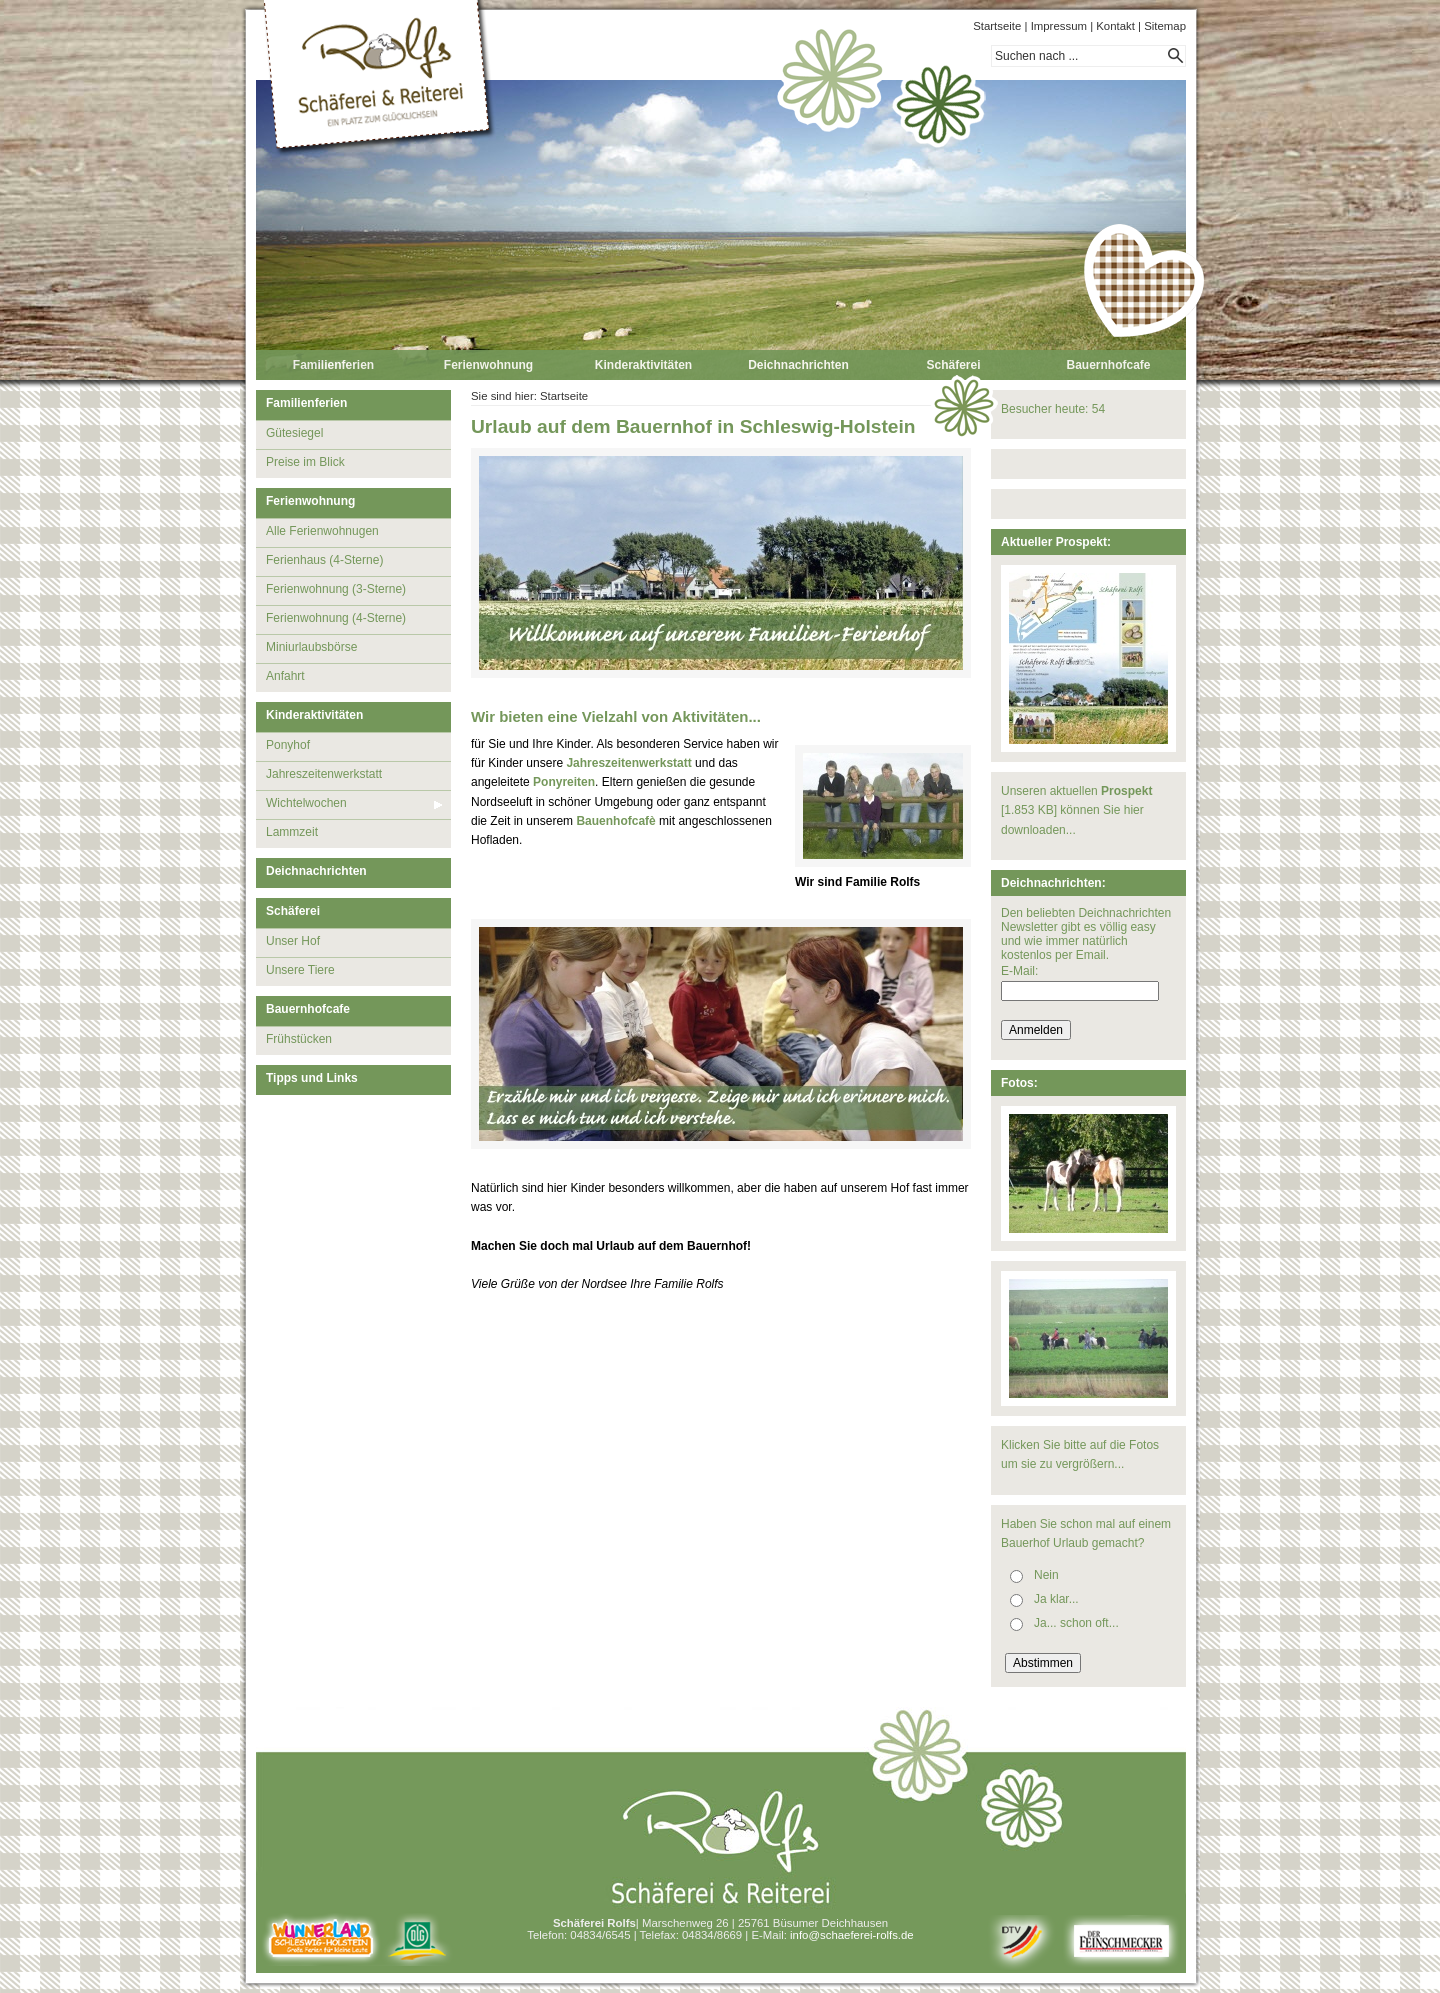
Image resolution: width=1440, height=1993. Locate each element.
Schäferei (953, 365)
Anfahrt (285, 676)
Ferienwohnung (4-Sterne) (336, 618)
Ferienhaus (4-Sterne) (324, 560)
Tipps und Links (312, 1078)
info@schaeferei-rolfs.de (852, 1935)
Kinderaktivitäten (643, 365)
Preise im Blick (305, 462)
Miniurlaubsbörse (311, 647)
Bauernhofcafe (1108, 365)
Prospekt (1126, 791)
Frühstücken (299, 1039)
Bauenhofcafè (615, 821)
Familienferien (333, 365)
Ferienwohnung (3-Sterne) (336, 589)
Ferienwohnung (488, 365)
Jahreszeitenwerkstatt (324, 774)
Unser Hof (293, 941)
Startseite (997, 26)
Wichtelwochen (306, 803)
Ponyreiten (564, 782)
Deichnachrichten (798, 365)
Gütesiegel (294, 433)
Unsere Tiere (300, 970)
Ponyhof (288, 745)
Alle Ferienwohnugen (322, 531)
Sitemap (1165, 26)
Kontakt (1115, 26)
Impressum (1059, 26)
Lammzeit (292, 832)
